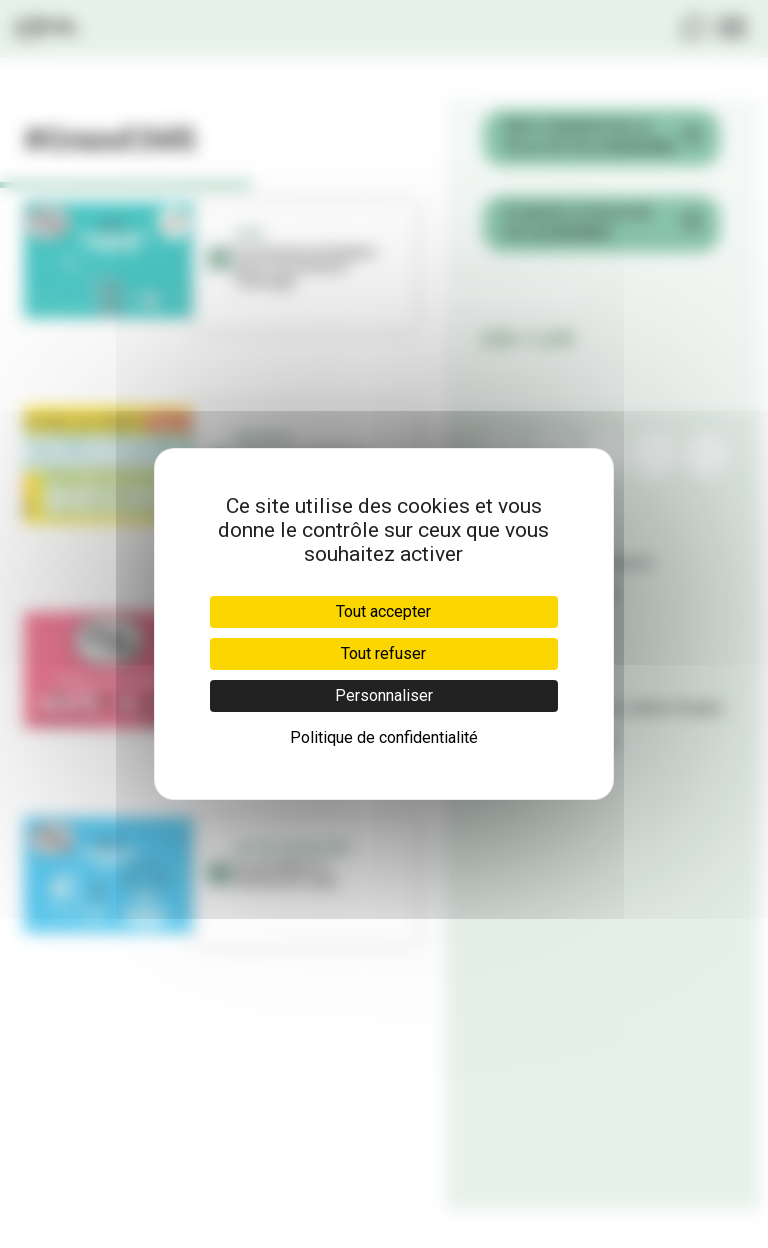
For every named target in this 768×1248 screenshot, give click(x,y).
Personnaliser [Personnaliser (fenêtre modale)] (384, 695)
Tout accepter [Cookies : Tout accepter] (383, 611)
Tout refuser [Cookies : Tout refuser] (383, 653)
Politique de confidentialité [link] (384, 737)
